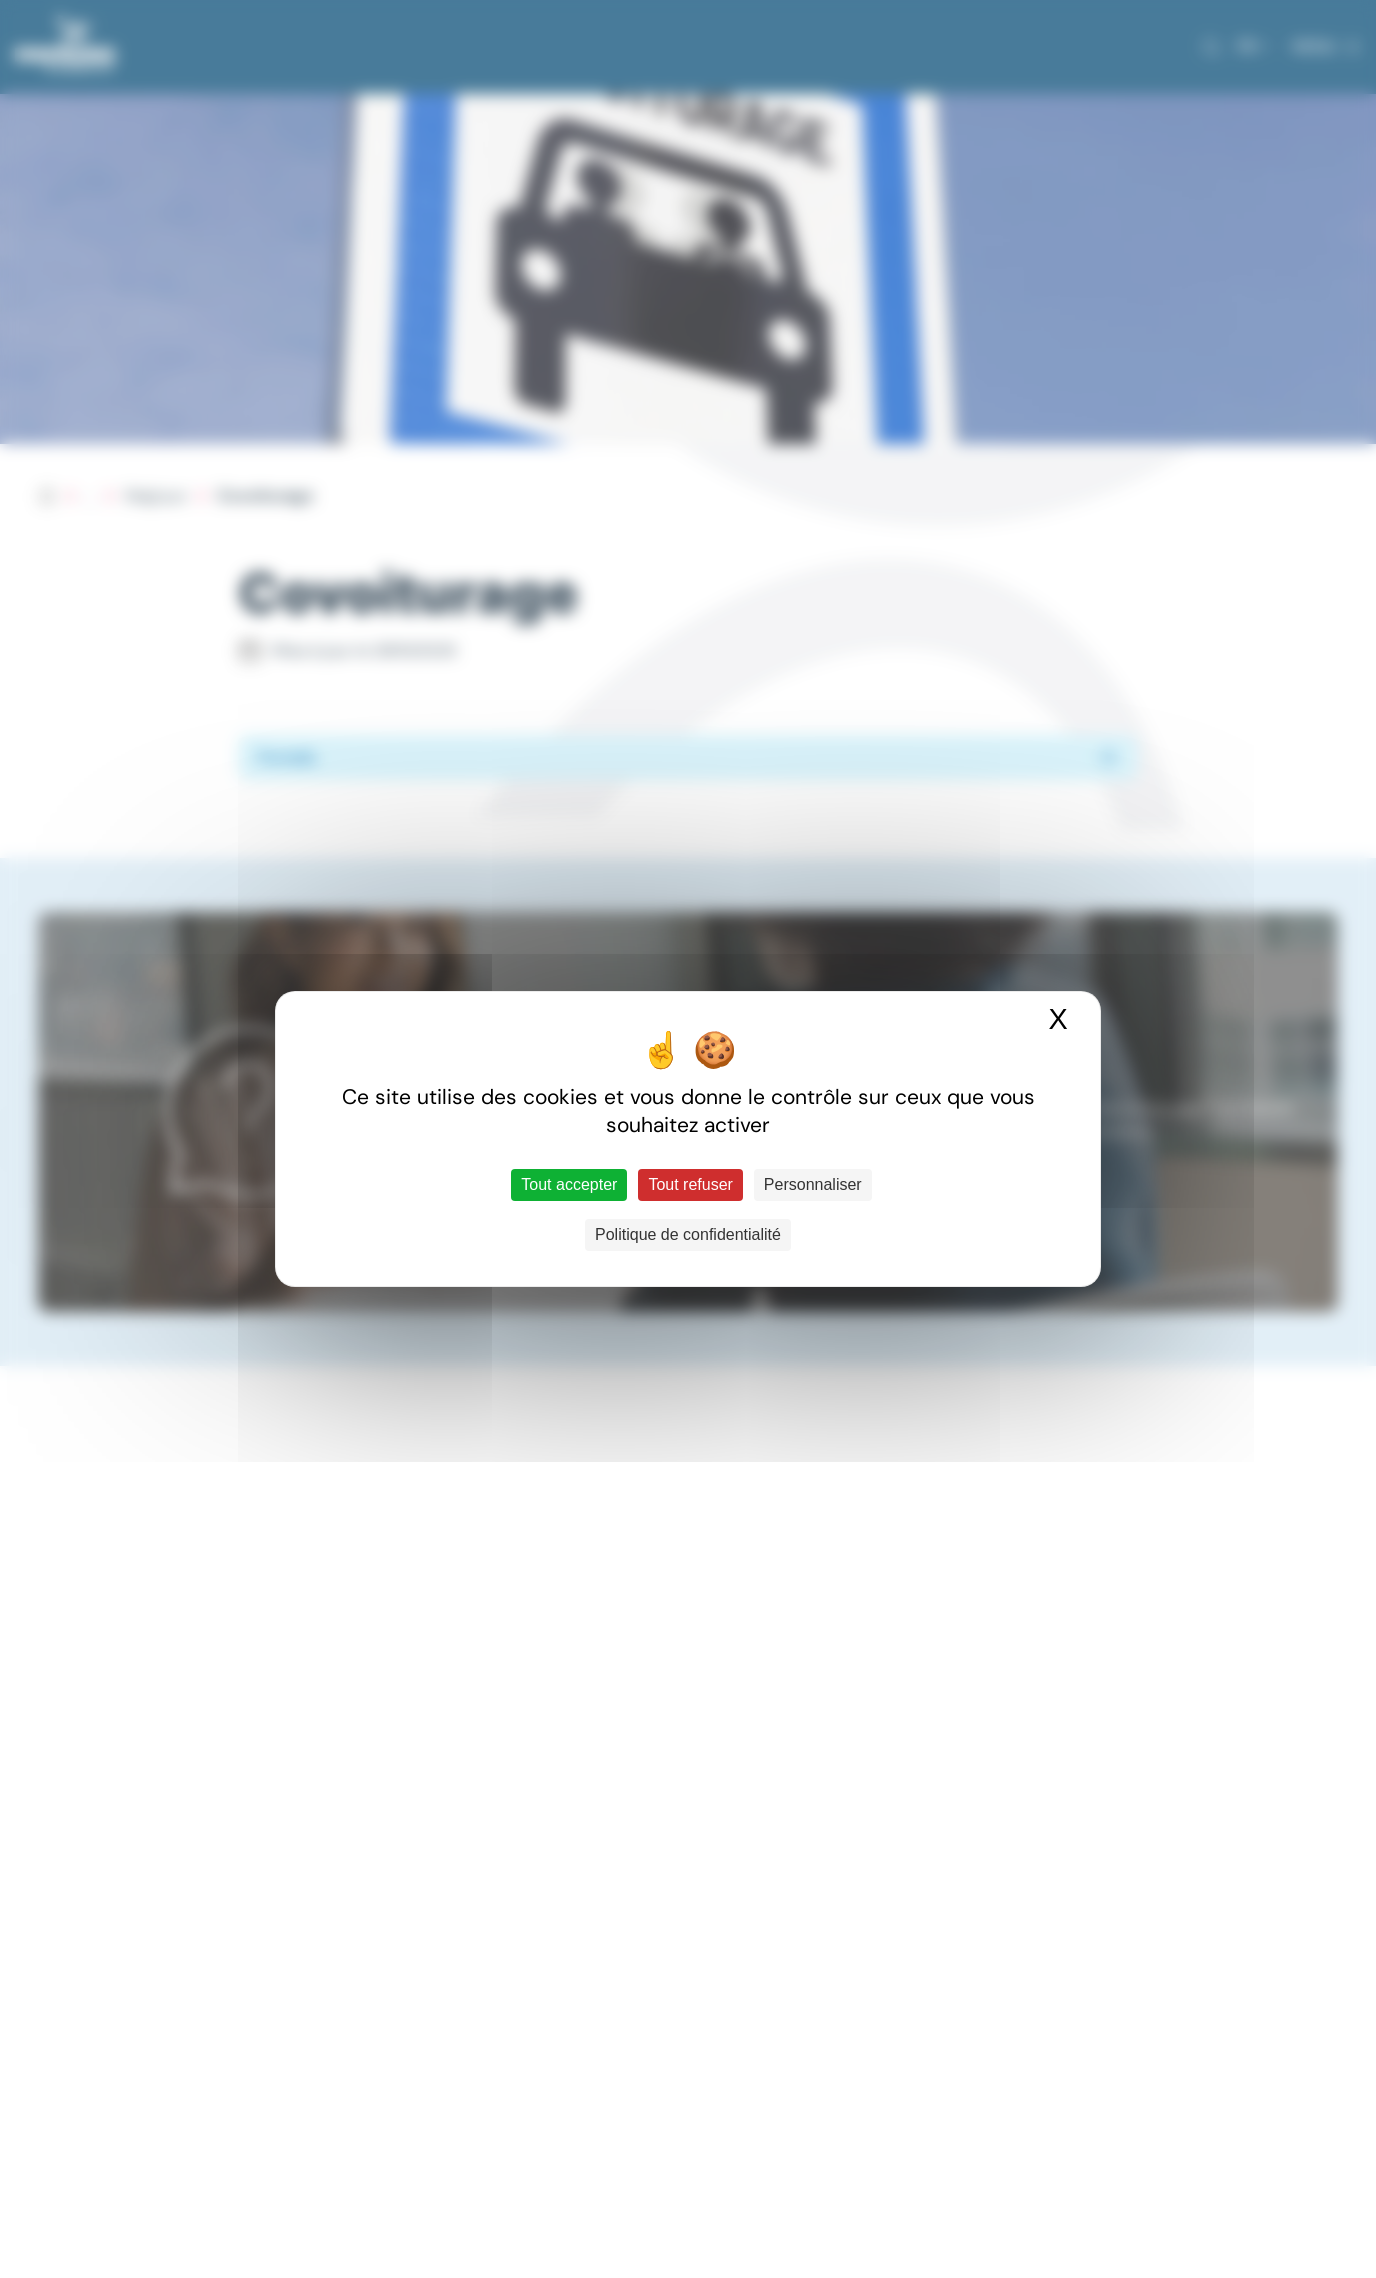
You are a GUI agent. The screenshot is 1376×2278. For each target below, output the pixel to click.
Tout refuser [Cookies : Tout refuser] (690, 1184)
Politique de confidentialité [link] (688, 1234)
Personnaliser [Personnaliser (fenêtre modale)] (813, 1184)
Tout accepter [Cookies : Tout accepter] (569, 1184)
